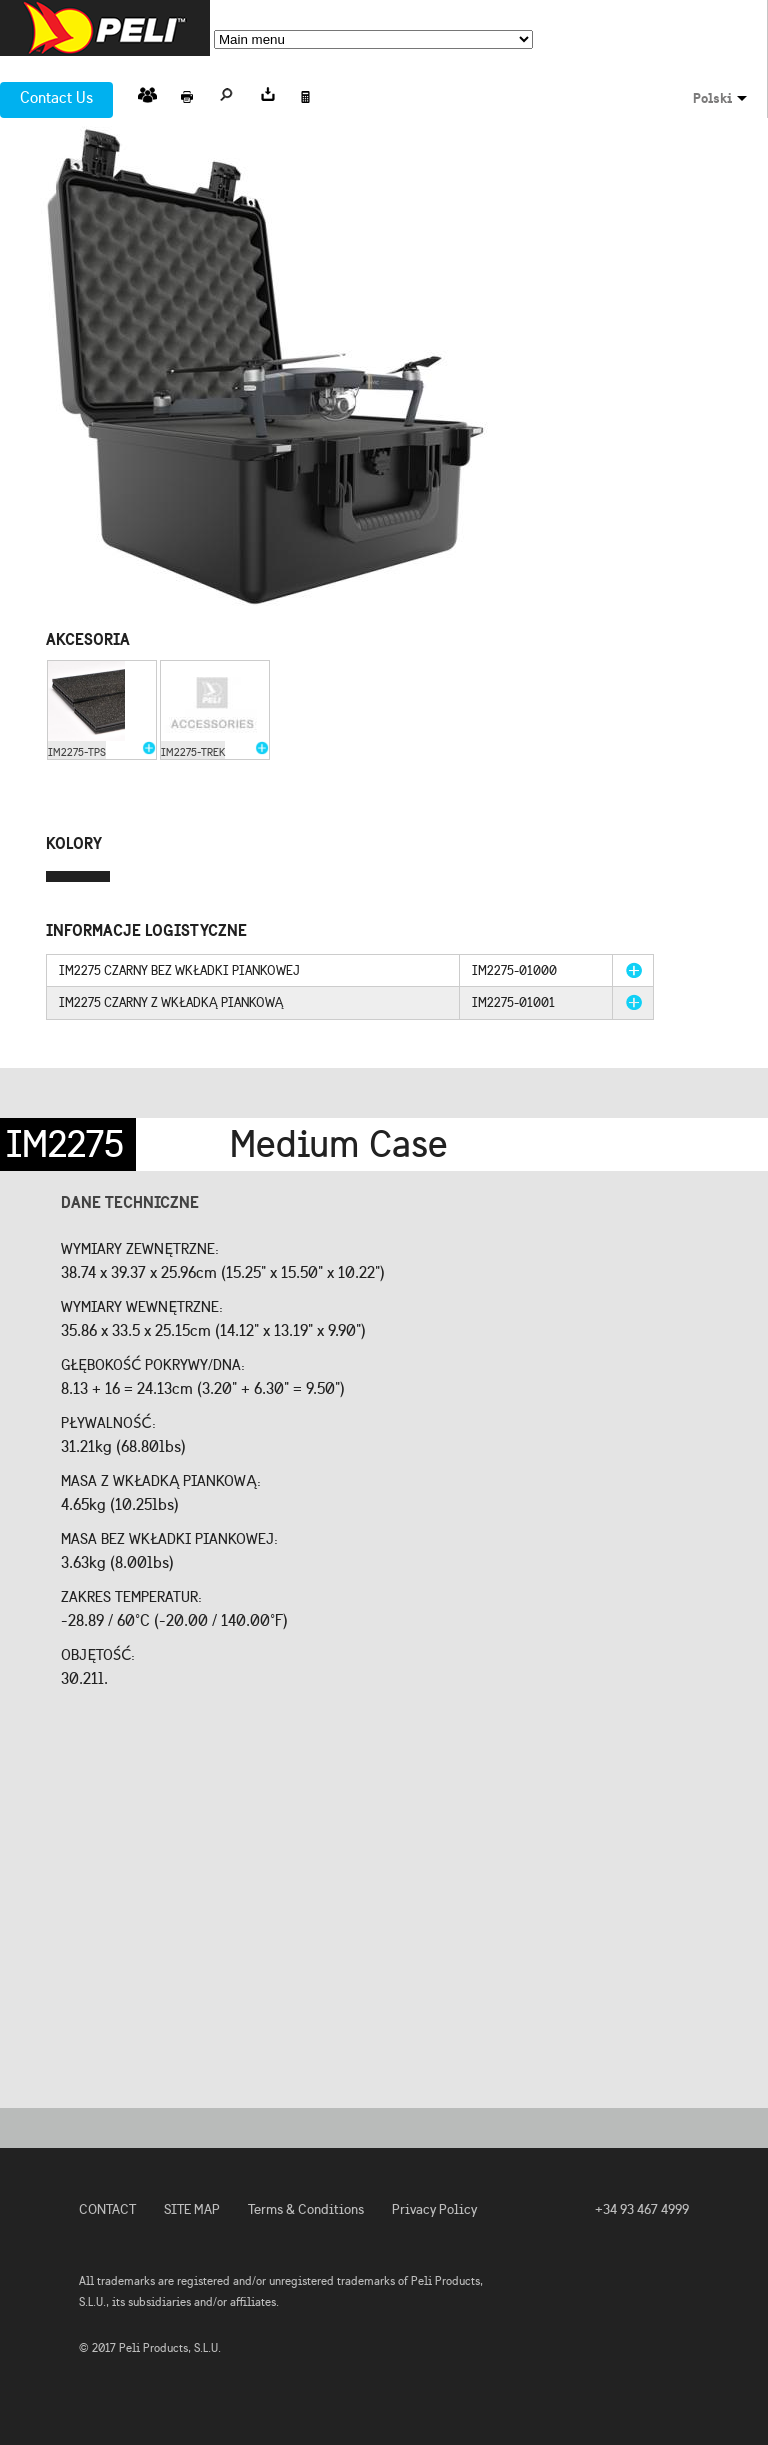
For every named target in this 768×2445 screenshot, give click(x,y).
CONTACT (107, 2209)
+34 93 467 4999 (642, 2209)
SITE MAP (192, 2209)
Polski (712, 98)
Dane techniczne (130, 1202)
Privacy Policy (434, 2209)
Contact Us (56, 97)
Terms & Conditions (306, 2209)
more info (634, 970)
